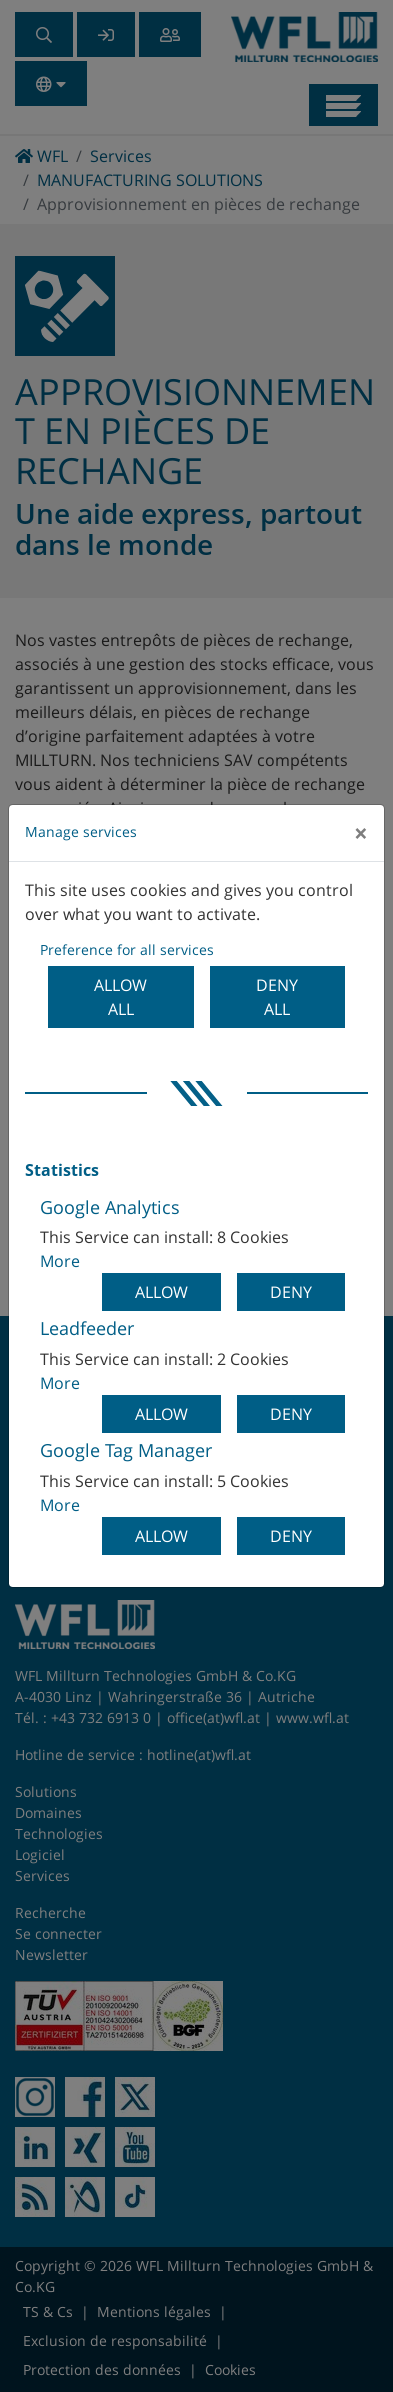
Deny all (277, 997)
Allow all (120, 997)
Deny (291, 1292)
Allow (161, 1292)
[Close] (361, 833)
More (60, 1261)
